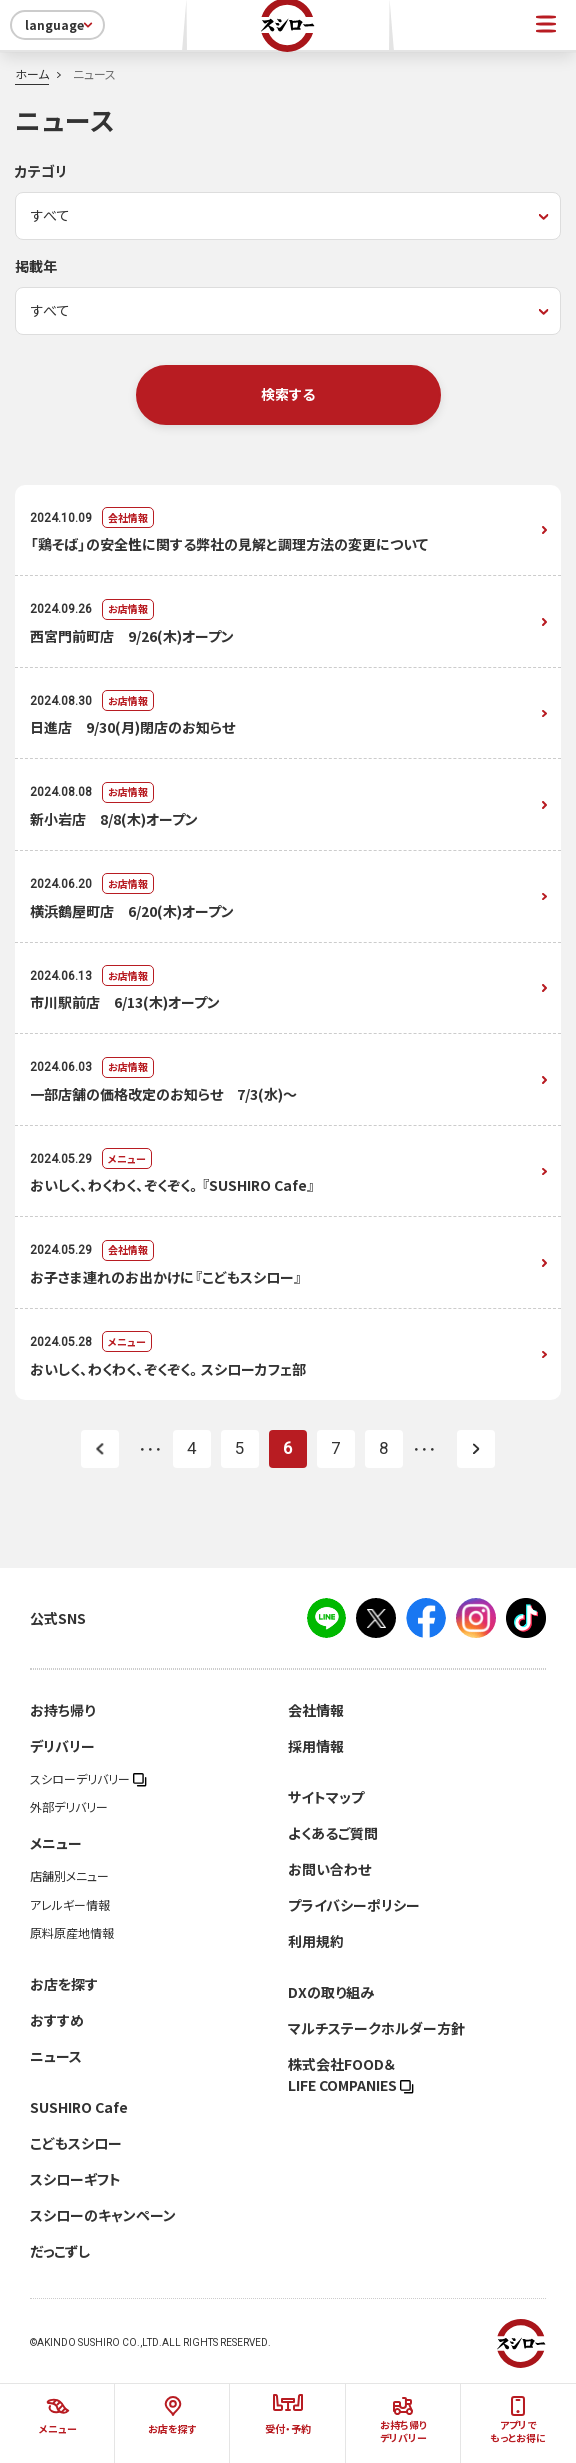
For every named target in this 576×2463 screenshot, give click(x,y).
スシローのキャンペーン (103, 2215)
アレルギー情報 (70, 1905)
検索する (288, 394)
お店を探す (64, 1984)
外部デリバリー (69, 1807)
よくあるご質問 (333, 1833)
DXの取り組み (331, 1992)
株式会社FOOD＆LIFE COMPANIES (351, 2074)
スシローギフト (75, 2179)
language (60, 25)
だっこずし (60, 2251)
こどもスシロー (76, 2143)
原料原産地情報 (72, 1933)
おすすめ (57, 2020)
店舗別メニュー (69, 1876)
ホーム (32, 74)
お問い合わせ (329, 1869)
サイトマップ (326, 1797)
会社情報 (316, 1710)
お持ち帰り (62, 1710)
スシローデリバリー (88, 1779)
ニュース (56, 2056)
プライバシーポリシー (354, 1905)
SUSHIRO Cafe (79, 2107)
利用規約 (316, 1941)
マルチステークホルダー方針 (376, 2028)
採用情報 (316, 1746)
